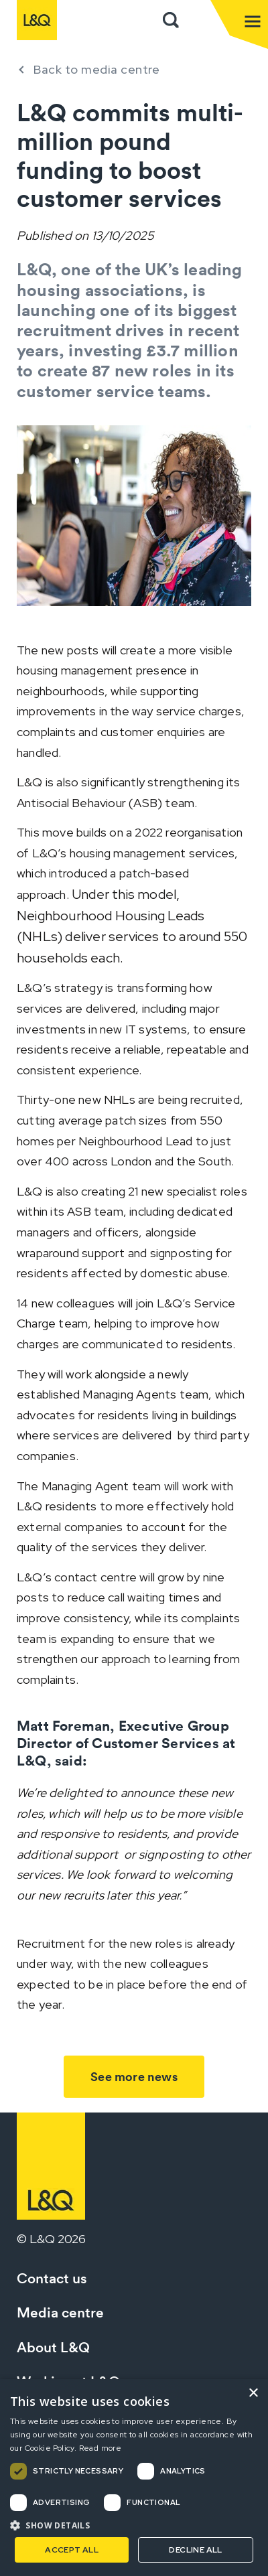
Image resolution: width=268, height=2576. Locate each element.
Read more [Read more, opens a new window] (100, 2448)
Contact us (52, 2278)
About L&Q (53, 2347)
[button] (134, 2525)
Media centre (60, 2312)
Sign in (200, 20)
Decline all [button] (195, 2550)
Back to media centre (96, 69)
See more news (134, 2076)
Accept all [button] (71, 2550)
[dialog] (134, 2477)
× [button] (253, 2393)
